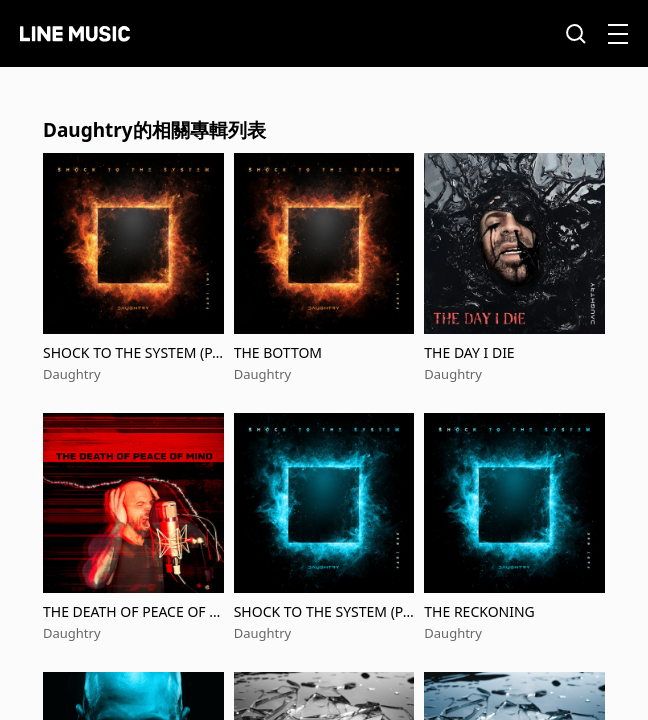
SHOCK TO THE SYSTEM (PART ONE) (323, 611)
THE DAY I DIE (469, 352)
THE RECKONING (479, 611)
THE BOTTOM (278, 352)
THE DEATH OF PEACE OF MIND (132, 611)
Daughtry (72, 374)
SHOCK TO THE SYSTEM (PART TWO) (132, 352)
